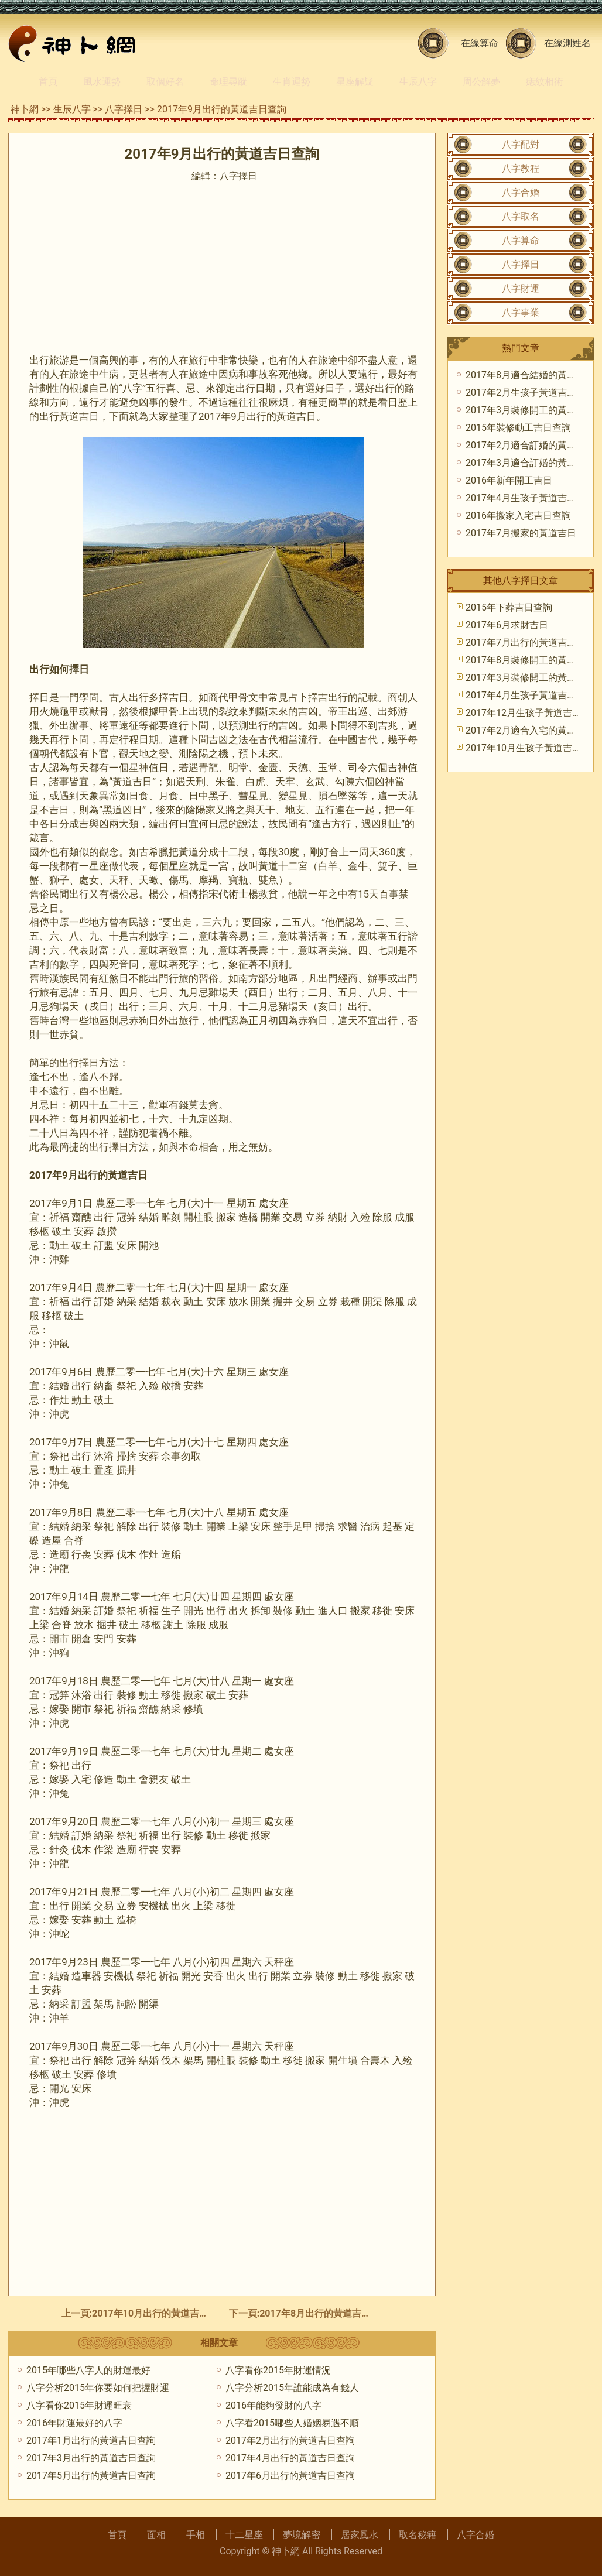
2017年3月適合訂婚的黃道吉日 (530, 462)
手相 (195, 2534)
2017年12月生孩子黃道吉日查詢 (533, 712)
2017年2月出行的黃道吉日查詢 (290, 2440)
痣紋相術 (544, 81)
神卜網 (25, 109)
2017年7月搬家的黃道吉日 (521, 533)
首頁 (48, 81)
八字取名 (520, 216)
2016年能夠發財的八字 (273, 2405)
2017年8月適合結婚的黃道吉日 (530, 375)
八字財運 (520, 288)
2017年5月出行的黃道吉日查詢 (91, 2475)
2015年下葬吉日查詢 (509, 607)
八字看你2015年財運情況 (278, 2370)
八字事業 (520, 312)
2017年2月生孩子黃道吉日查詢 (530, 392)
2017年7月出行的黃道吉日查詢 (530, 642)
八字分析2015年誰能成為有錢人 (292, 2387)
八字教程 (520, 168)
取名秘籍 (417, 2534)
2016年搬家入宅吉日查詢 (518, 515)
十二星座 (244, 2534)
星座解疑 (355, 81)
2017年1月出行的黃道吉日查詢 (91, 2440)
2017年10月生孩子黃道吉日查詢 (533, 747)
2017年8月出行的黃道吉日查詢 (324, 2313)
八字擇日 (123, 109)
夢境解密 (301, 2534)
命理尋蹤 (228, 81)
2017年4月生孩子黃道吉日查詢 (530, 497)
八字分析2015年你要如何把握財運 (97, 2387)
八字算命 (520, 240)
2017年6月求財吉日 (507, 625)
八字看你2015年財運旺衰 (79, 2405)
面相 (156, 2534)
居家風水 (359, 2534)
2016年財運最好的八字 (74, 2422)
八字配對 (520, 144)
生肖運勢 (291, 81)
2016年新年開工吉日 (509, 480)
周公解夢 (481, 81)
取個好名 (165, 81)
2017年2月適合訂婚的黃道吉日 (530, 445)
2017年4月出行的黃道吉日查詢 (290, 2458)
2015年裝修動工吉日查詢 (518, 427)
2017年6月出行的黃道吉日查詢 (290, 2475)
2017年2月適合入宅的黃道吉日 (530, 730)
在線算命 (479, 43)
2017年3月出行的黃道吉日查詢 (91, 2458)
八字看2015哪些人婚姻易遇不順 (292, 2422)
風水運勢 (102, 81)
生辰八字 (418, 81)
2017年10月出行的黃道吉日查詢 (159, 2313)
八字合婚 (520, 192)
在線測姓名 (567, 43)
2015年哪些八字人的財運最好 (88, 2370)
